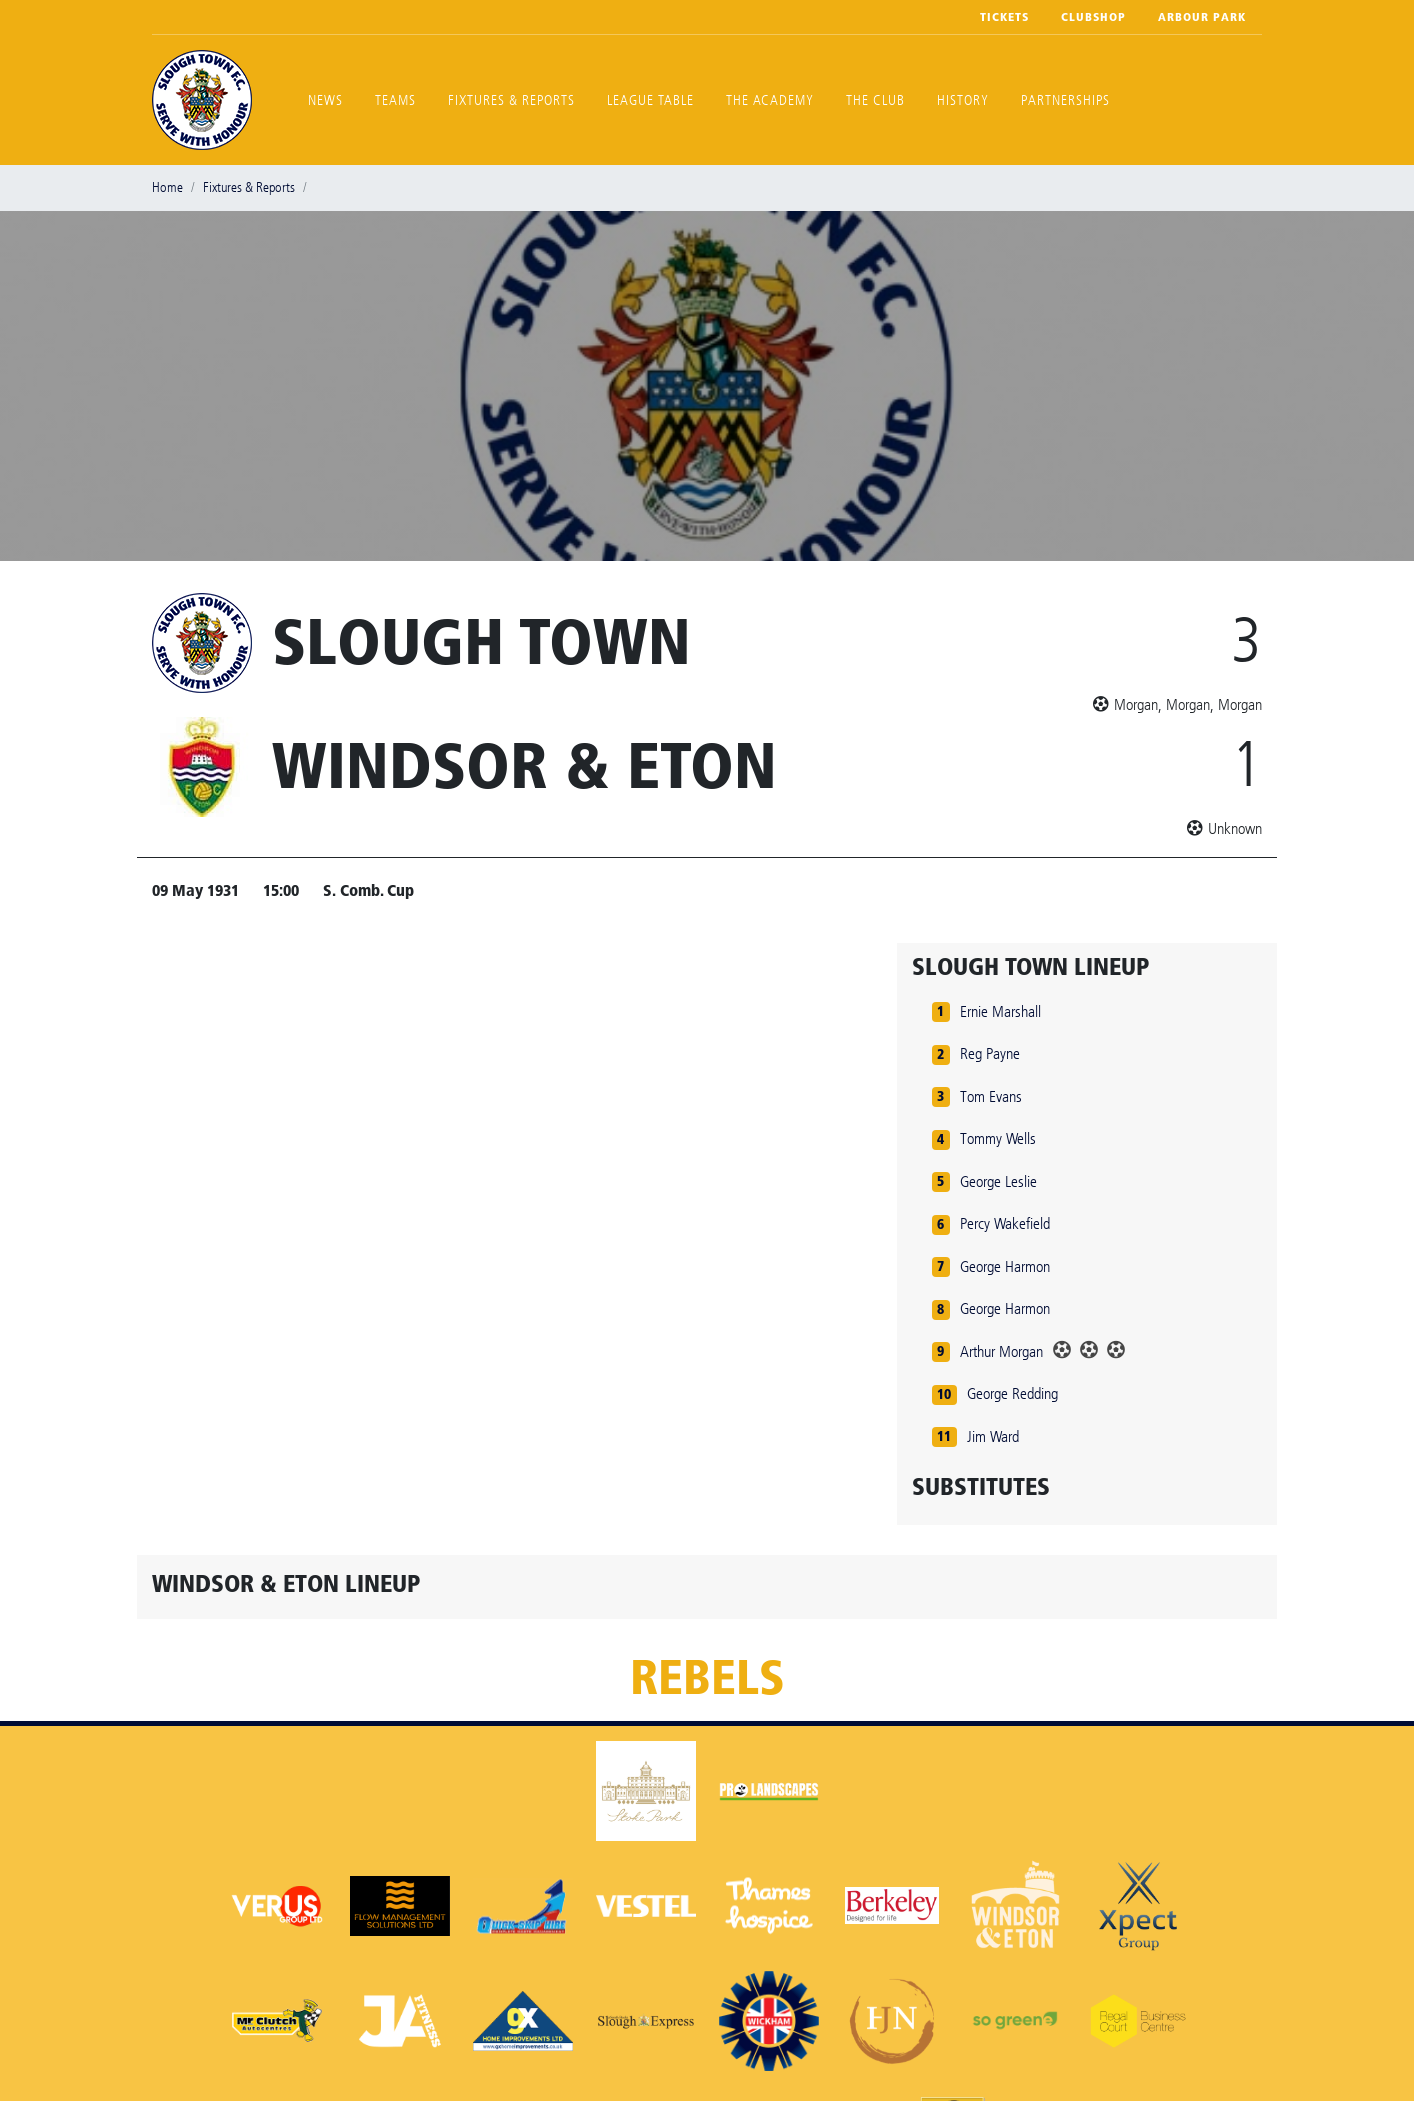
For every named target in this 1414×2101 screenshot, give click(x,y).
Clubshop (1093, 17)
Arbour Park (1202, 17)
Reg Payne (990, 1053)
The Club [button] (875, 100)
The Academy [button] (770, 100)
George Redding (1012, 1393)
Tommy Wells (998, 1138)
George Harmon (1005, 1266)
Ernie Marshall (1000, 1011)
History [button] (963, 100)
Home (167, 187)
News (325, 100)
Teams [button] (395, 100)
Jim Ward (993, 1436)
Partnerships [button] (1065, 100)
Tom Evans (991, 1096)
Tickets (1004, 17)
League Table (650, 100)
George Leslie (998, 1181)
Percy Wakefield (1005, 1223)
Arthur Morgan (1001, 1351)
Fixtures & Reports (511, 100)
